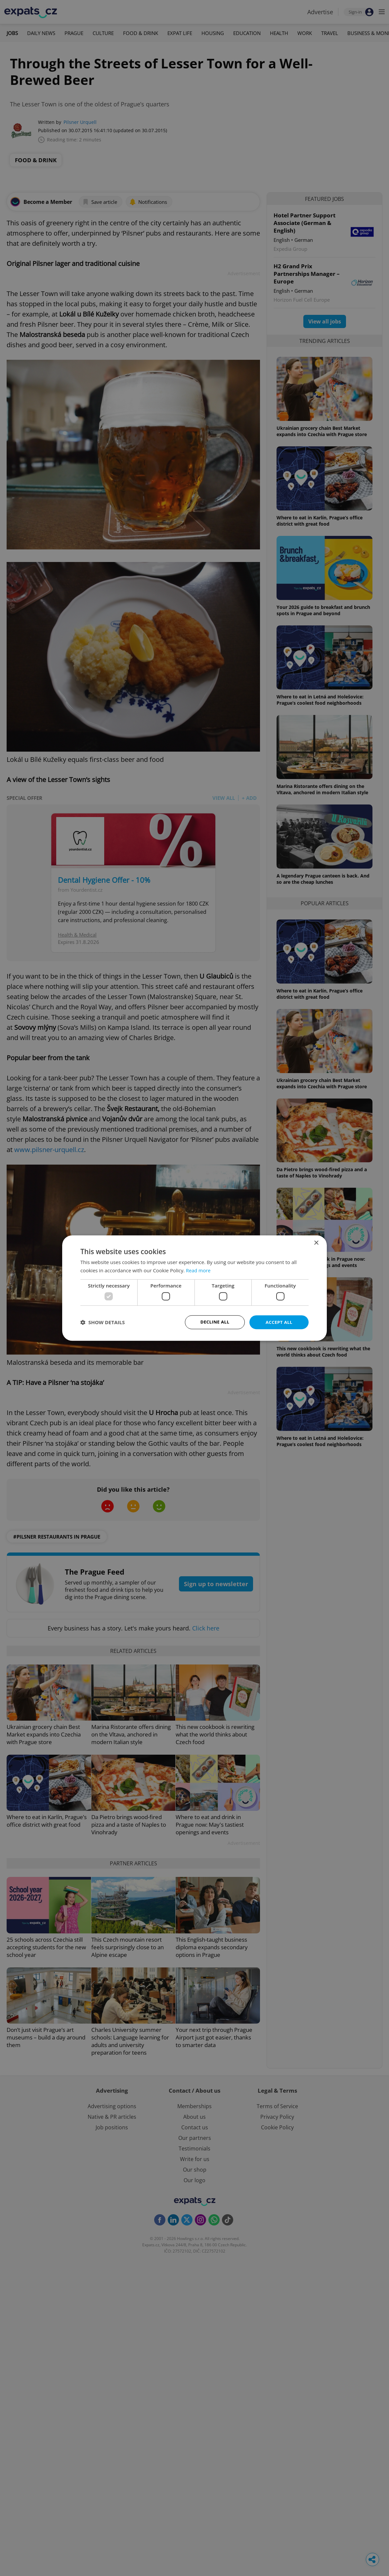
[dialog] (194, 1288)
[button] (102, 1322)
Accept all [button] (279, 1322)
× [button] (316, 1242)
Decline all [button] (214, 1322)
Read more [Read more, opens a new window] (198, 1270)
